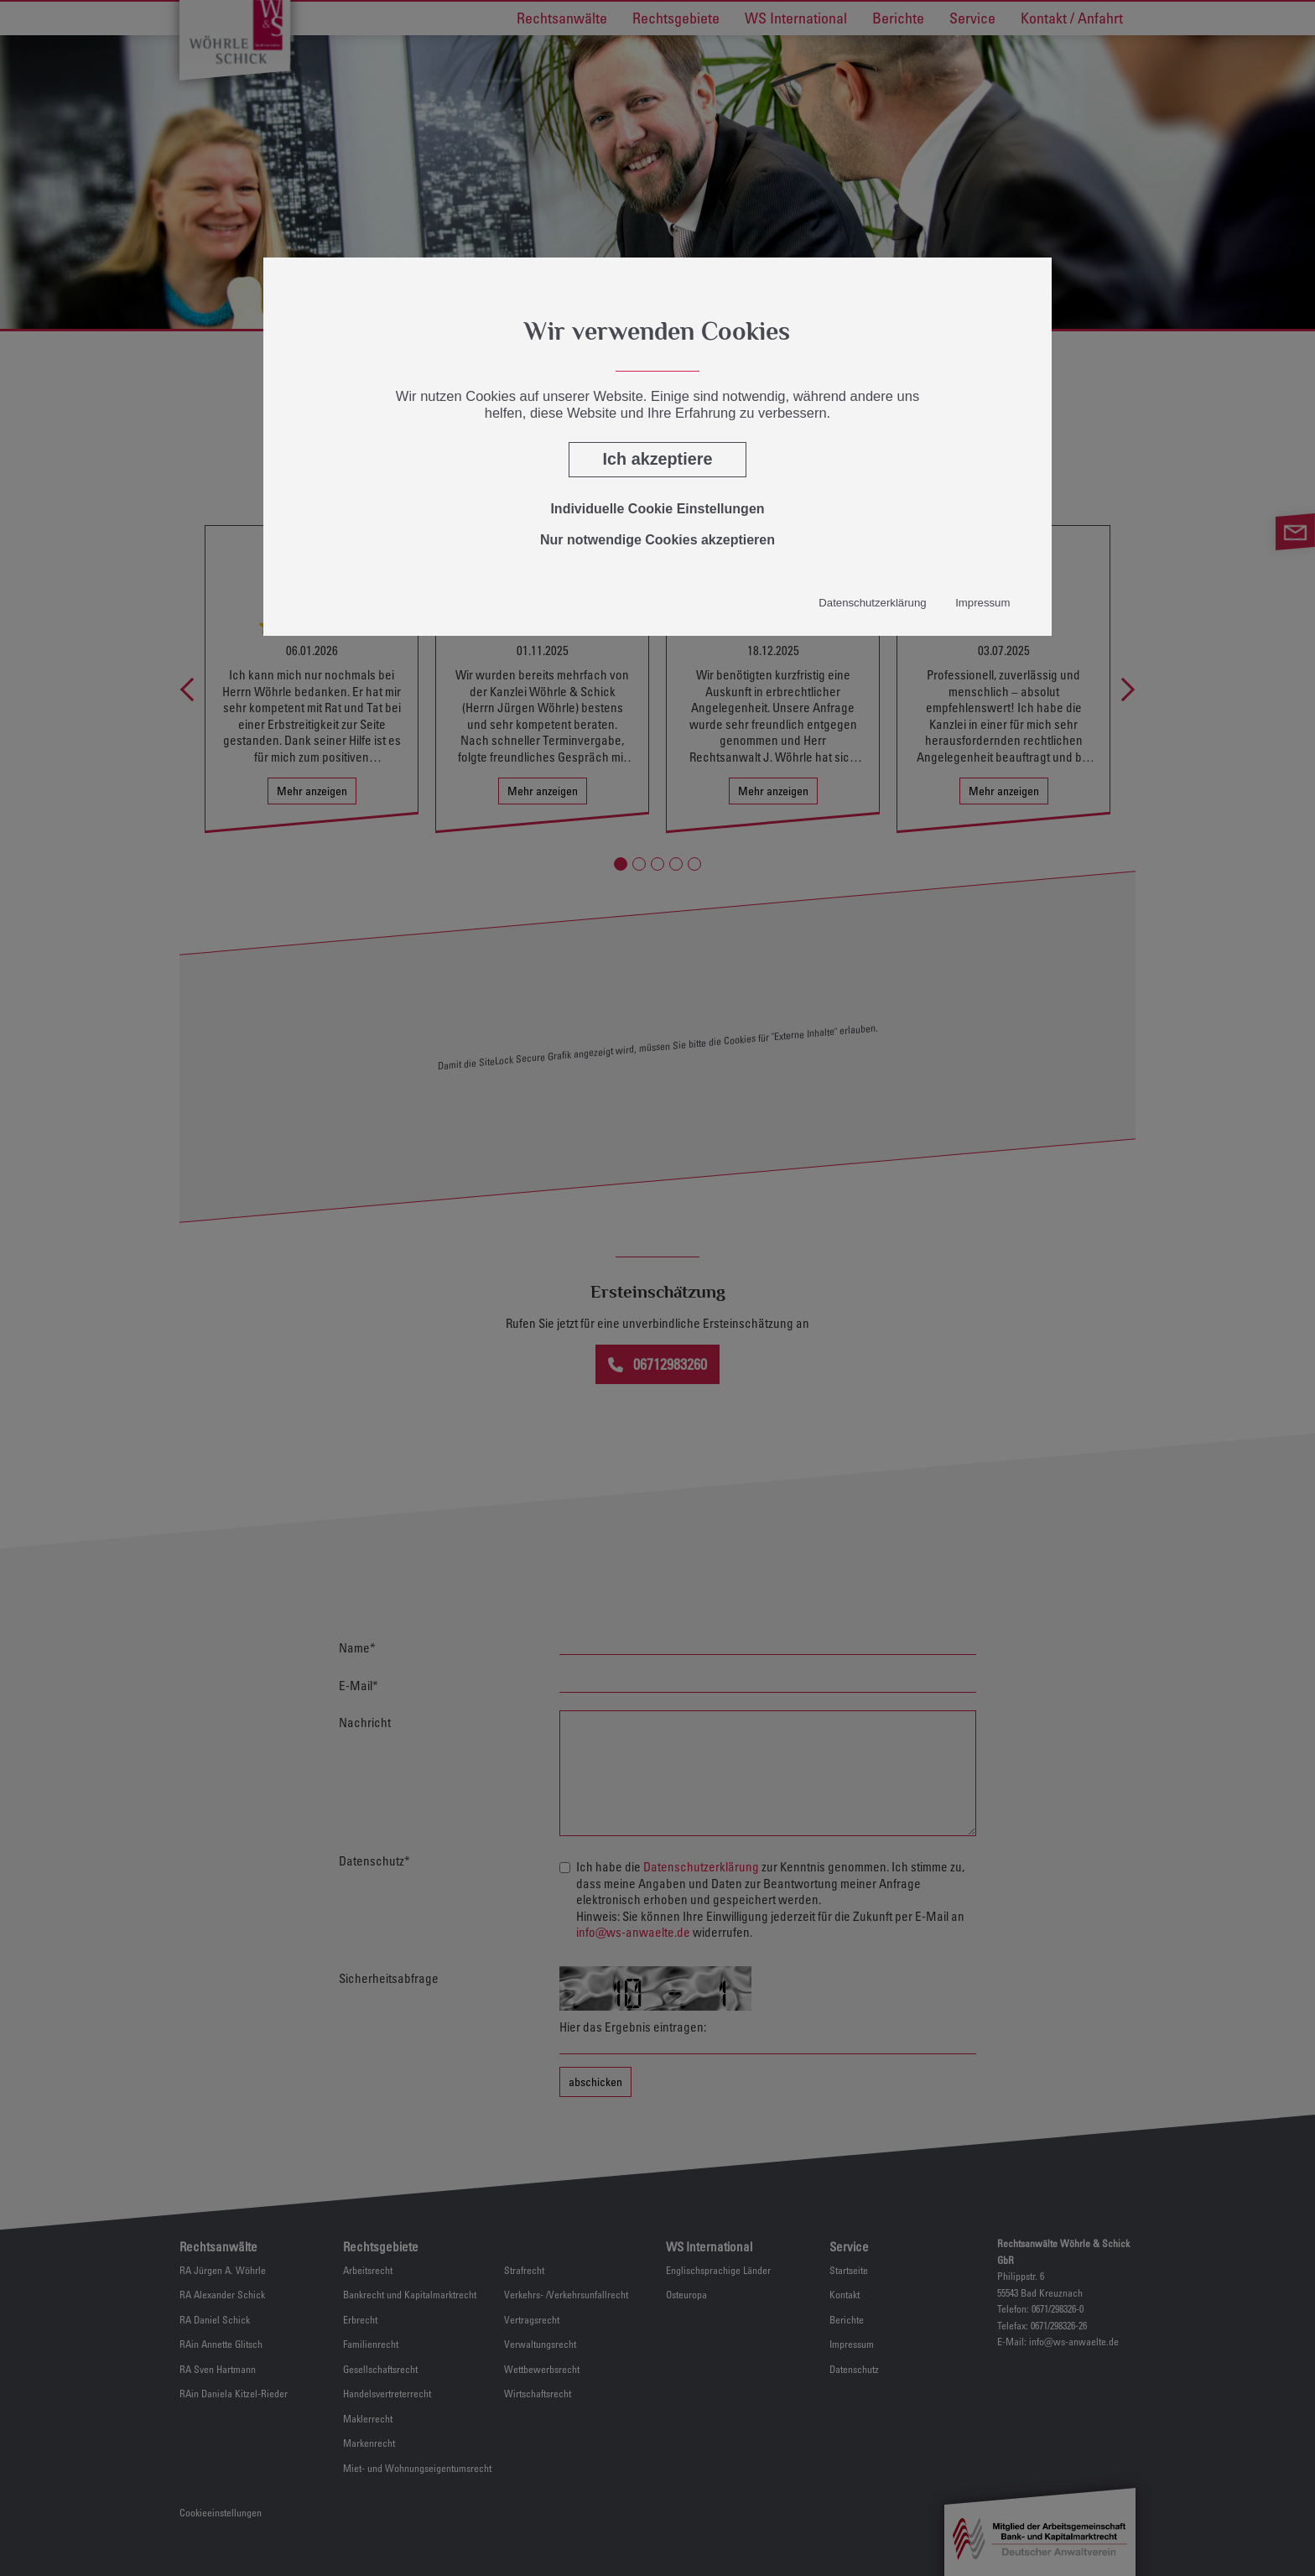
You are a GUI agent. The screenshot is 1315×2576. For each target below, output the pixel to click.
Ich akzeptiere (658, 459)
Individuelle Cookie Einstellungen (657, 509)
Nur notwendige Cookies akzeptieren (657, 540)
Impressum (982, 602)
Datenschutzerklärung (872, 602)
